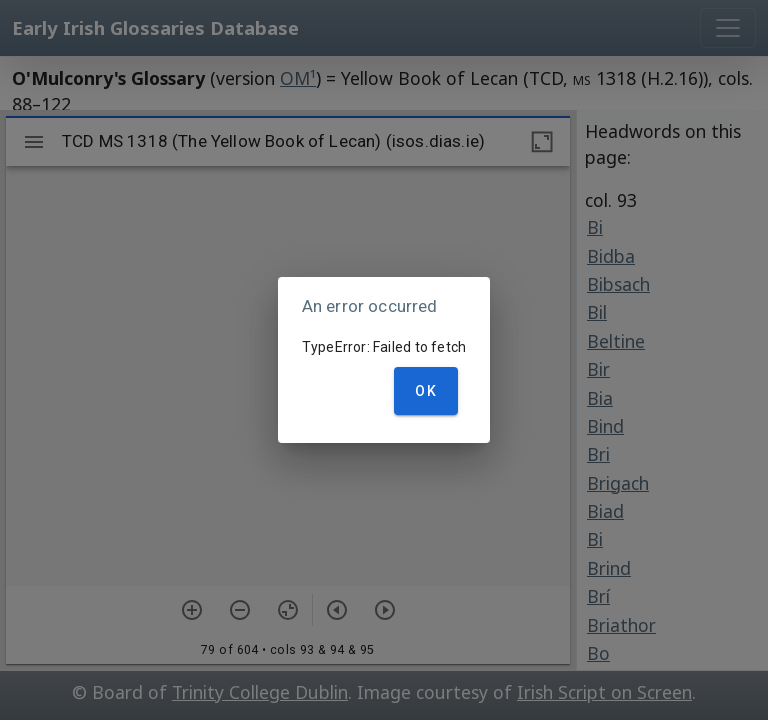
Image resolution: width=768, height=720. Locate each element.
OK (426, 391)
